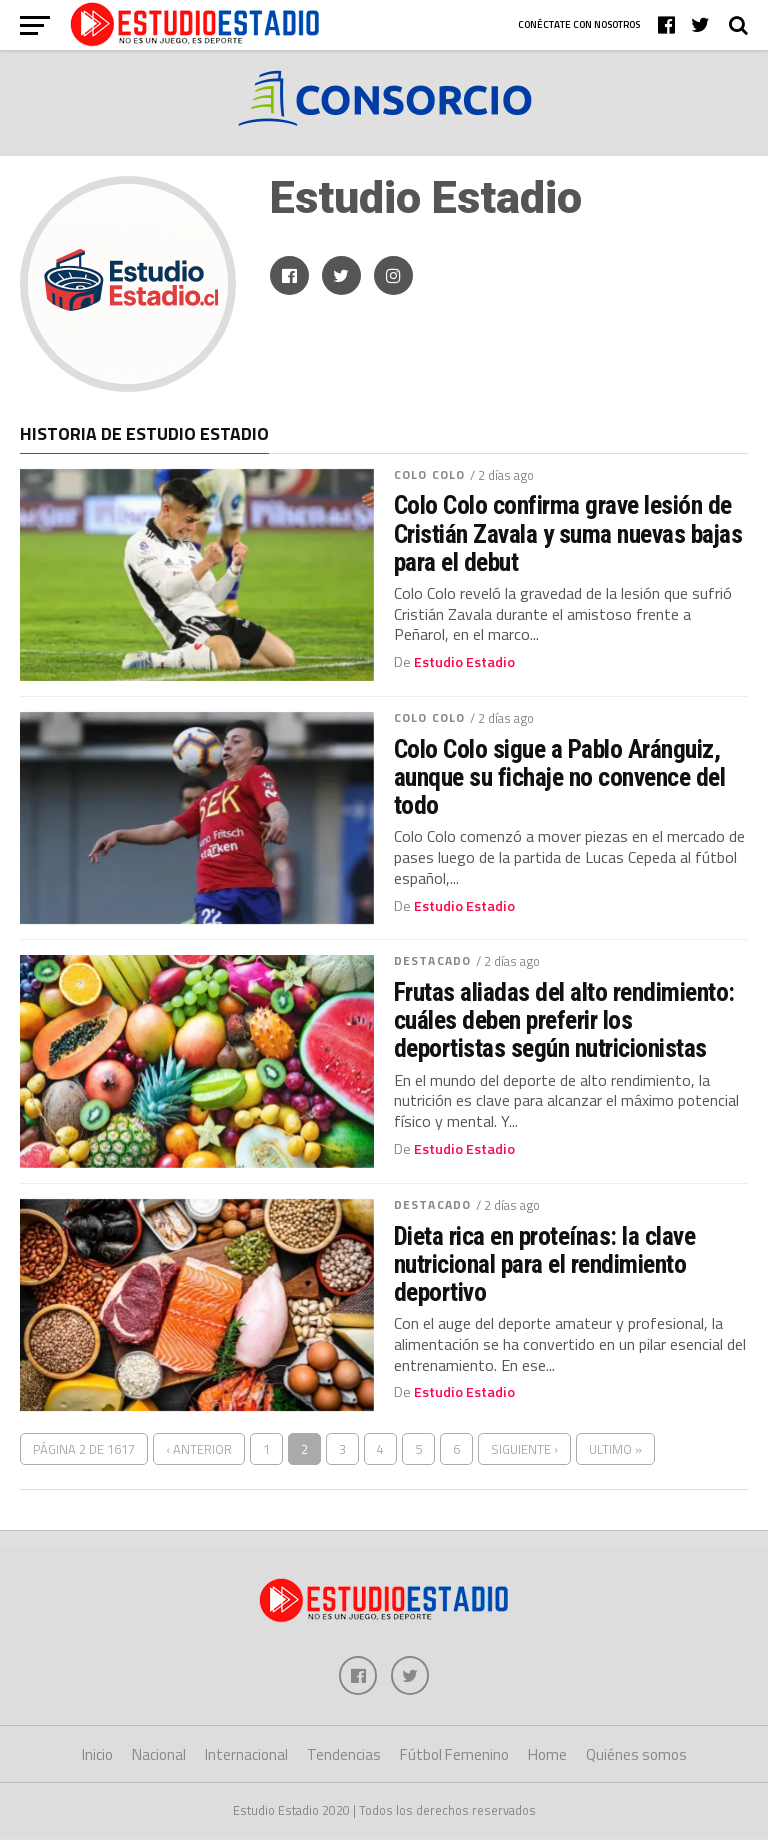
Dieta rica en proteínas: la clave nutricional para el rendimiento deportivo (544, 1264)
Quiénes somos (636, 1755)
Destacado (432, 960)
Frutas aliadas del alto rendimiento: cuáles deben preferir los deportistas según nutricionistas (564, 1020)
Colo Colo (429, 474)
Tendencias (344, 1755)
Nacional (159, 1755)
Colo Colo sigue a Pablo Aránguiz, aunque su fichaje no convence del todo (559, 777)
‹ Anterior (199, 1449)
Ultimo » (615, 1449)
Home (547, 1755)
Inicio (97, 1755)
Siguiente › (524, 1449)
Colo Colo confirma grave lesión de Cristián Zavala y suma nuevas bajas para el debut (568, 533)
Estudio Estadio (464, 662)
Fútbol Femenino (454, 1755)
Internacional (246, 1755)
